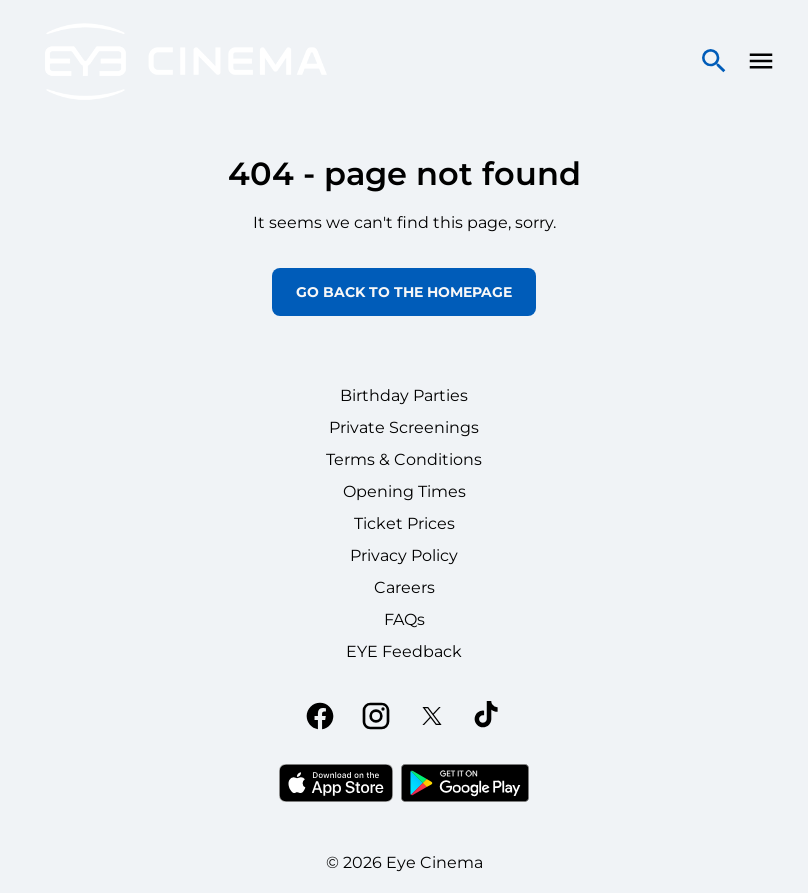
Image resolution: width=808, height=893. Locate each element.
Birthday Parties (404, 395)
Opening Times (404, 491)
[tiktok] (488, 716)
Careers (404, 587)
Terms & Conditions (404, 459)
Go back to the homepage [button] (404, 292)
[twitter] (432, 716)
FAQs (404, 619)
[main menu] (761, 61)
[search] (714, 61)
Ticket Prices (404, 523)
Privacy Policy (404, 555)
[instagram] (376, 716)
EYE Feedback (404, 651)
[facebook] (320, 716)
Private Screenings (404, 427)
